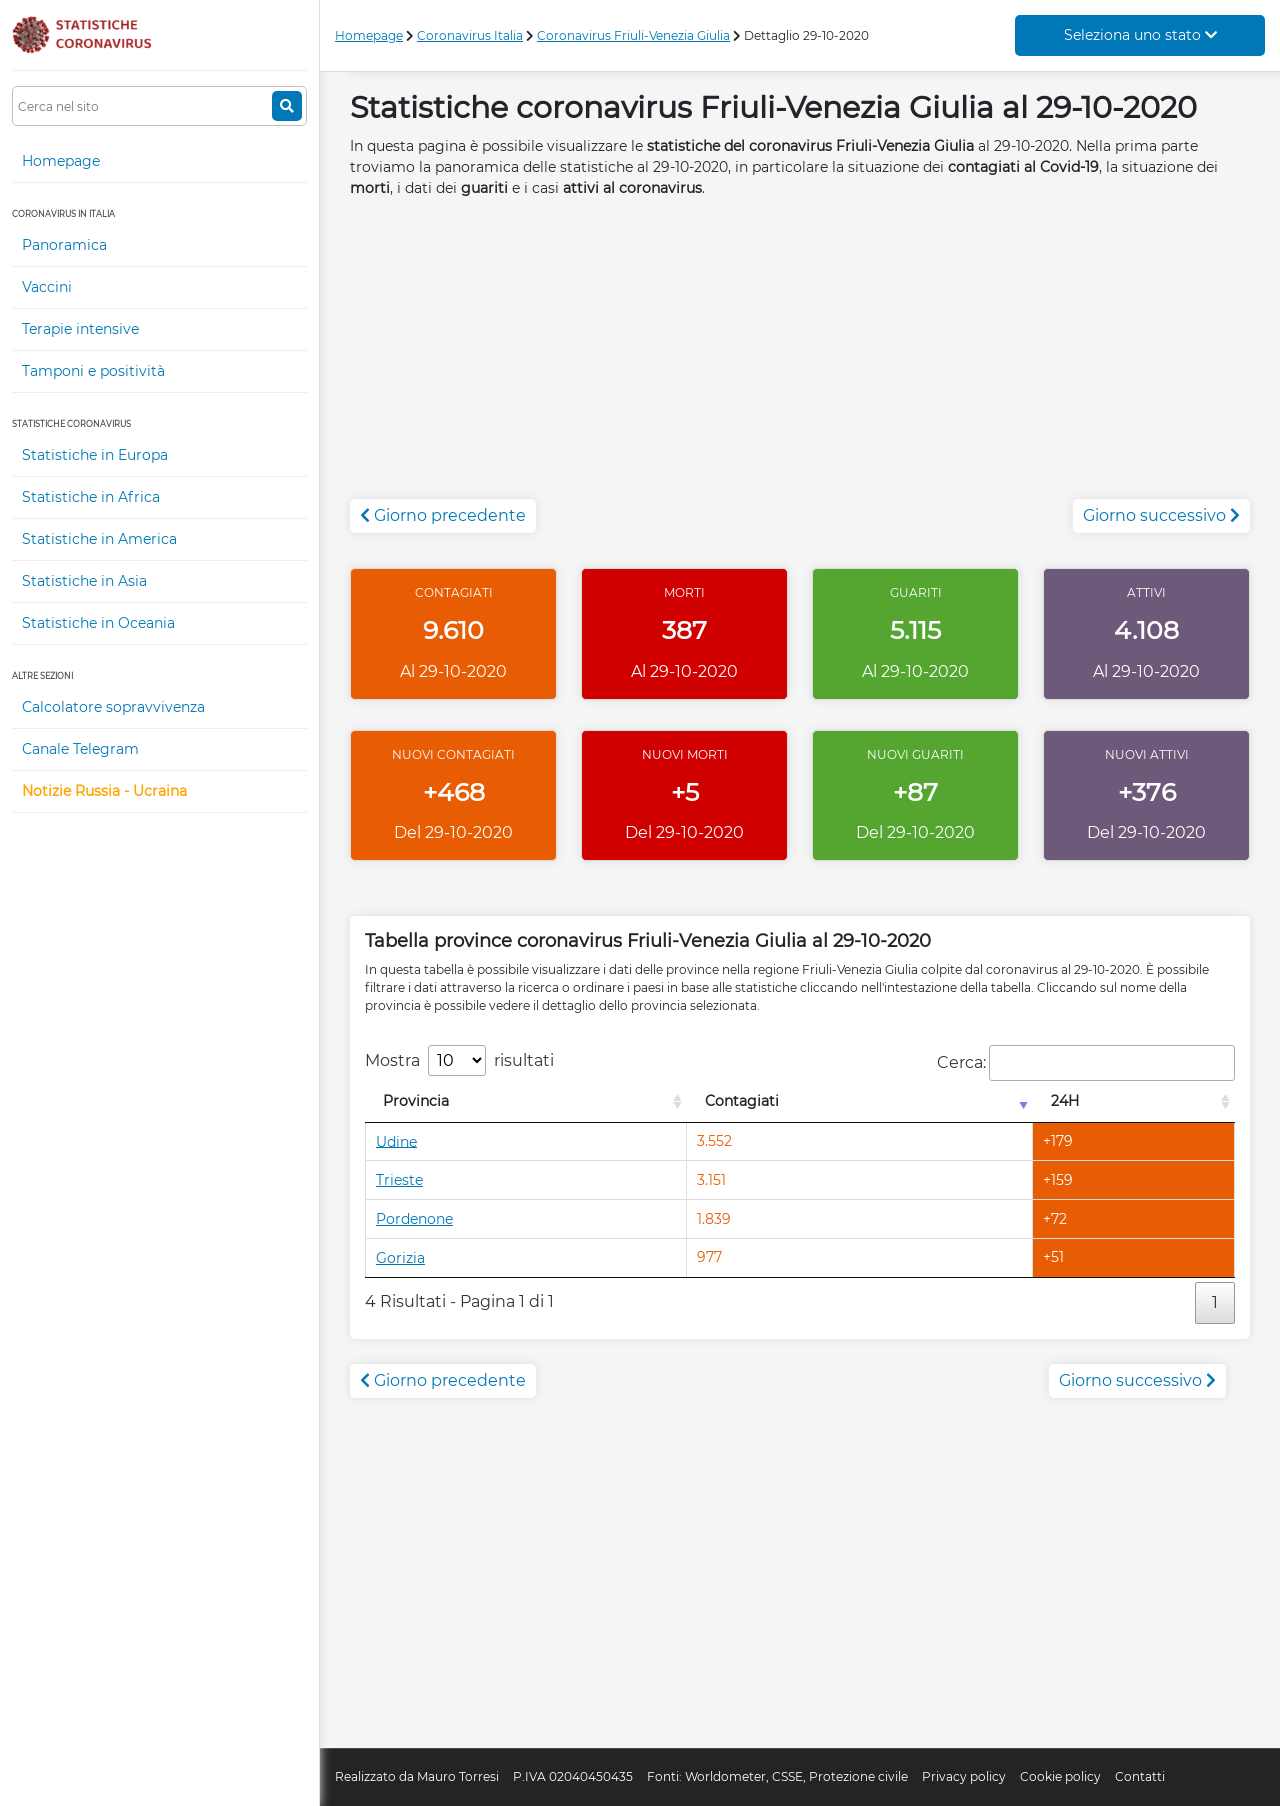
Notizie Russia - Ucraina (104, 791)
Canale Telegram (80, 749)
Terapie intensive (80, 329)
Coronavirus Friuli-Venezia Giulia (633, 35)
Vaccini (47, 287)
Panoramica (64, 245)
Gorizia (400, 1258)
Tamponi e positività (93, 371)
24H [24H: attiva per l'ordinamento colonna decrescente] (1065, 1101)
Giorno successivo (1161, 515)
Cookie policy (1060, 1776)
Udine (396, 1141)
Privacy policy (964, 1776)
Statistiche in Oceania (98, 623)
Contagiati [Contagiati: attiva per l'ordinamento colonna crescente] (742, 1101)
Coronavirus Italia (470, 35)
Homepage (61, 161)
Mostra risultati (459, 1060)
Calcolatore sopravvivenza (113, 707)
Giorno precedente (443, 515)
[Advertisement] (800, 359)
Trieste (399, 1180)
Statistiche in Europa (95, 455)
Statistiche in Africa (91, 497)
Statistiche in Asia (84, 581)
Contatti (1140, 1776)
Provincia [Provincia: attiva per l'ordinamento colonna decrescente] (416, 1101)
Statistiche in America (99, 539)
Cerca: (1086, 1063)
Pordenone (414, 1219)
